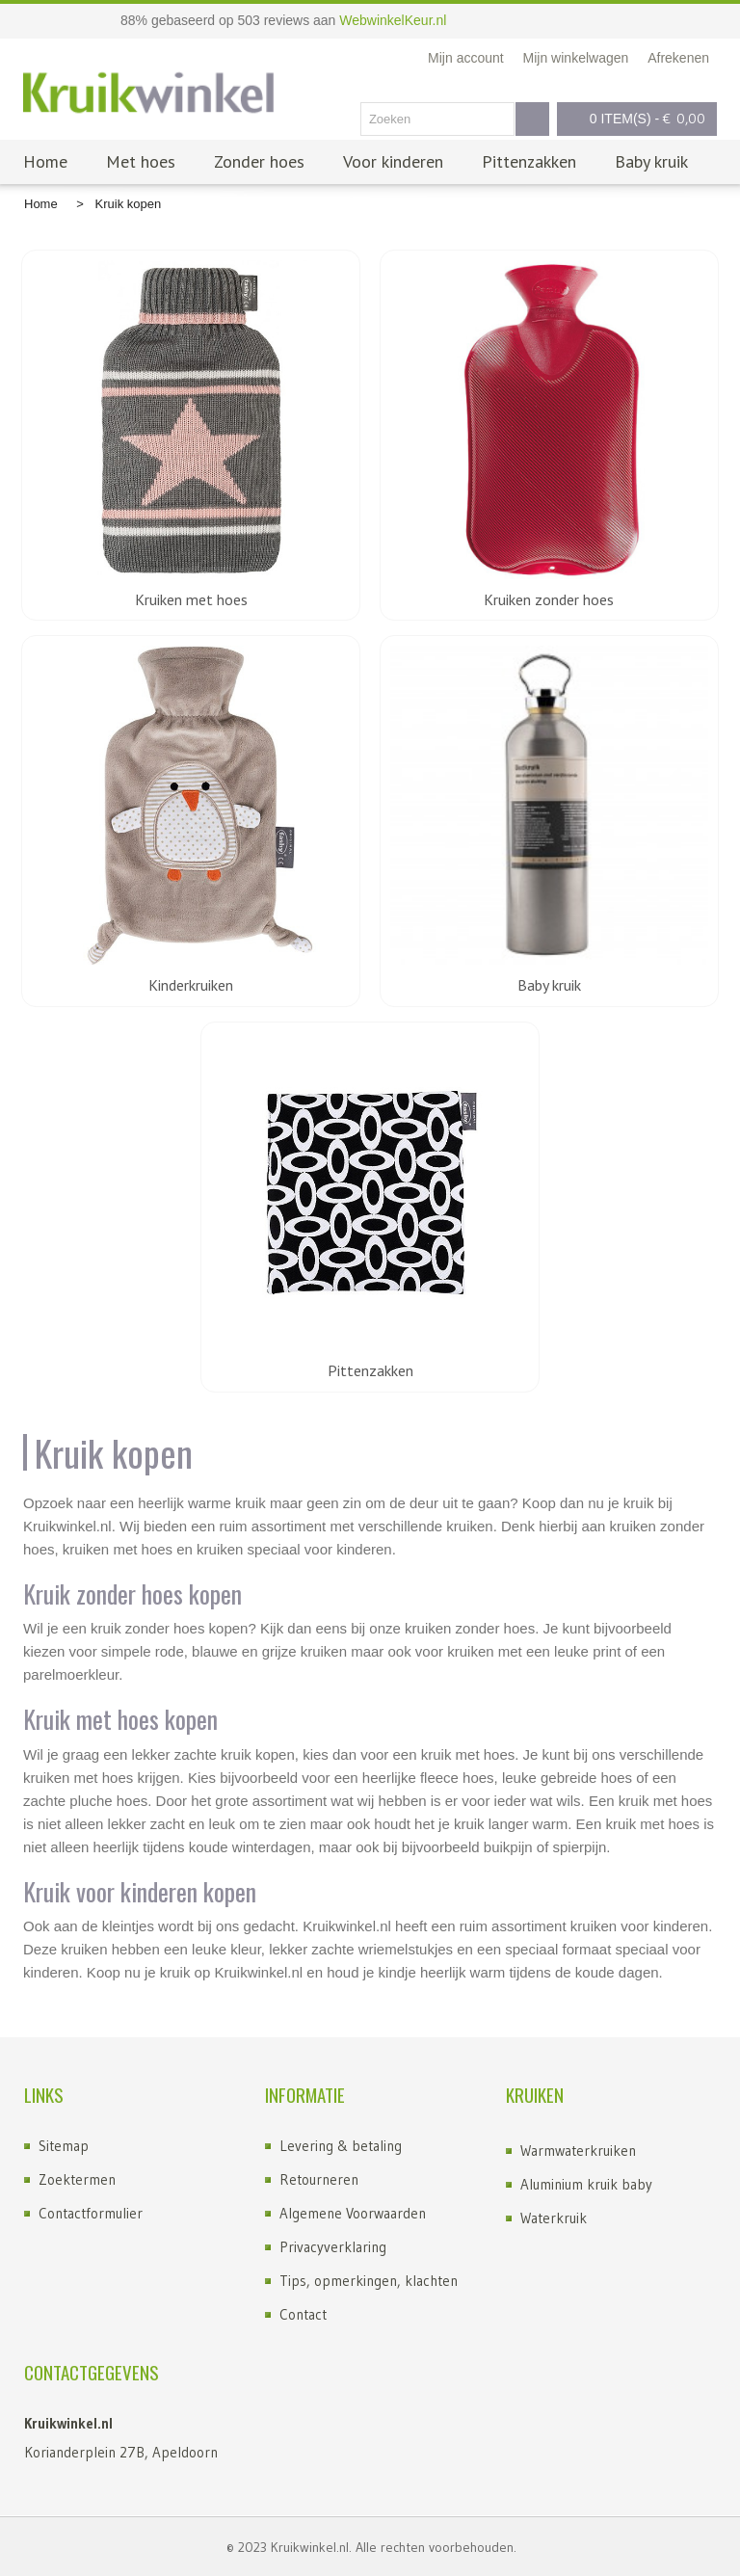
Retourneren (318, 2179)
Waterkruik (553, 2218)
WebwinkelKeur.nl (392, 20)
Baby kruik (549, 985)
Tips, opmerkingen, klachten (368, 2280)
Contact (303, 2314)
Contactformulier (91, 2213)
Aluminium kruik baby (586, 2184)
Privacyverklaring (332, 2247)
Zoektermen (77, 2179)
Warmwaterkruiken (578, 2150)
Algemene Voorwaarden (352, 2213)
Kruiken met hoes (191, 599)
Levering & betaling (340, 2146)
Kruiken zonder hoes (549, 599)
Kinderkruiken (190, 985)
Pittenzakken (370, 1370)
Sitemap (64, 2146)
